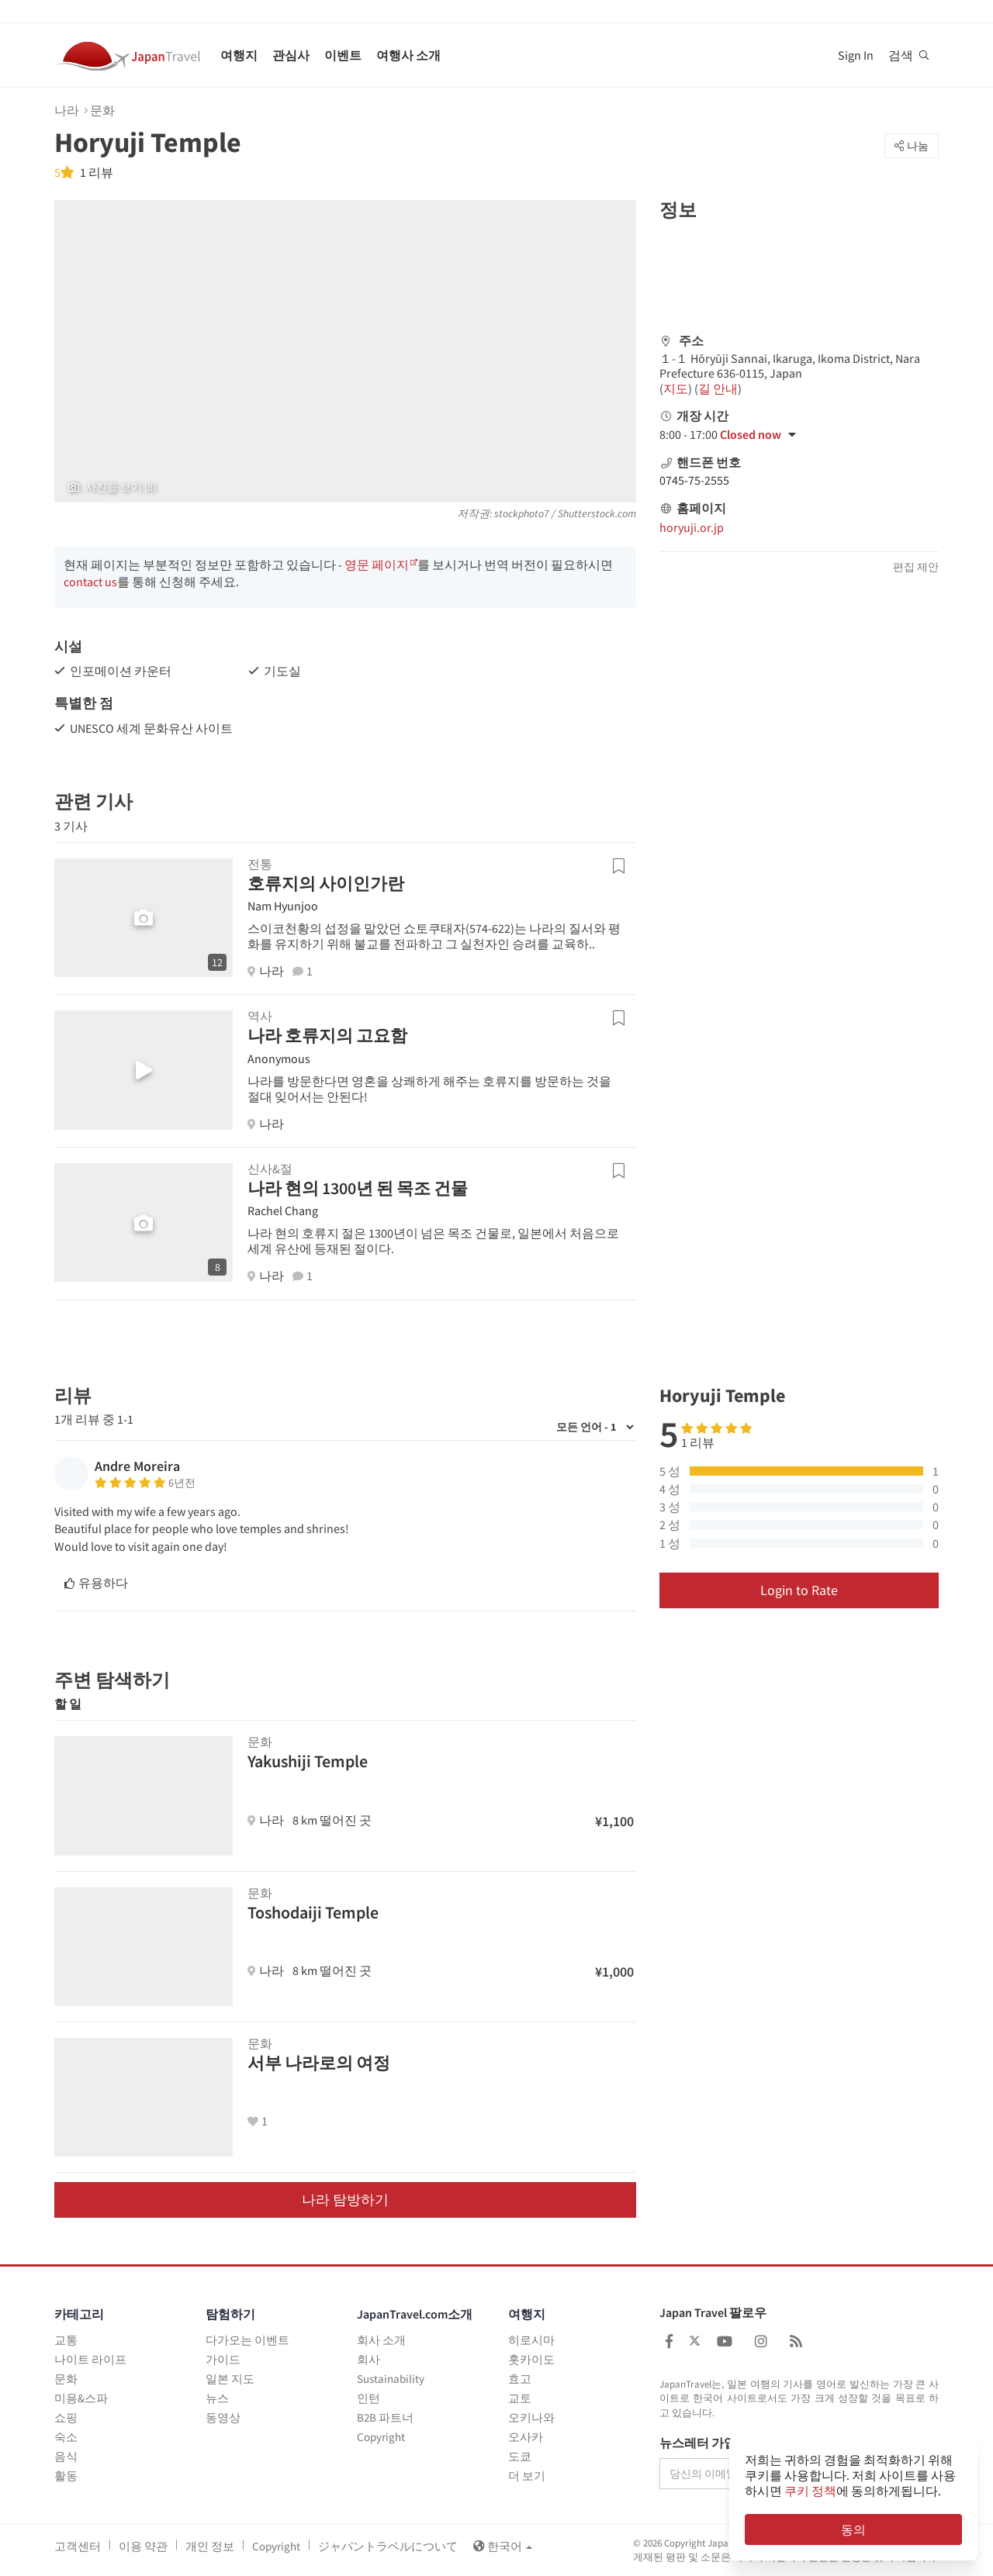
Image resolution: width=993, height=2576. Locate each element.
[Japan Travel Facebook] (669, 2341)
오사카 (525, 2436)
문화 (102, 110)
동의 (853, 2529)
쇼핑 (66, 2417)
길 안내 (718, 388)
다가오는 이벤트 (247, 2340)
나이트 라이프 (90, 2359)
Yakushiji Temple (307, 1761)
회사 (368, 2359)
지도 (675, 388)
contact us (90, 581)
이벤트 (343, 55)
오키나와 (531, 2417)
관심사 (291, 55)
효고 (519, 2378)
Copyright (381, 2436)
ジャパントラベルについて (388, 2546)
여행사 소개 (408, 55)
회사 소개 (381, 2340)
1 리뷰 (95, 172)
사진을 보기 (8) (112, 487)
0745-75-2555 (694, 480)
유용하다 (96, 1582)
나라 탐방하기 (345, 2199)
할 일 (67, 1703)
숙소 (66, 2436)
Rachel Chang (282, 1210)
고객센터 (77, 2546)
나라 (66, 110)
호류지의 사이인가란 (325, 883)
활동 (66, 2475)
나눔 (911, 146)
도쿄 (519, 2456)
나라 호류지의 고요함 (327, 1035)
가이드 (223, 2359)
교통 (66, 2340)
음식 (66, 2456)
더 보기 (526, 2475)
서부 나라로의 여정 (318, 2063)
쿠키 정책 (810, 2490)
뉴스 (217, 2398)
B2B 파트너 (385, 2417)
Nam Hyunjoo (282, 905)
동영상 (223, 2417)
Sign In (856, 55)
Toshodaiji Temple (313, 1912)
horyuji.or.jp (691, 527)
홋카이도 (531, 2359)
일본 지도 (230, 2378)
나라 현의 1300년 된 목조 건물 (357, 1188)
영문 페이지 (376, 564)
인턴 (368, 2398)
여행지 (239, 55)
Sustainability (390, 2378)
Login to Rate (799, 1590)
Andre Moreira (137, 1466)
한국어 (502, 2546)
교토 (519, 2398)
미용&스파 (81, 2398)
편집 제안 (916, 567)
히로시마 (531, 2340)
